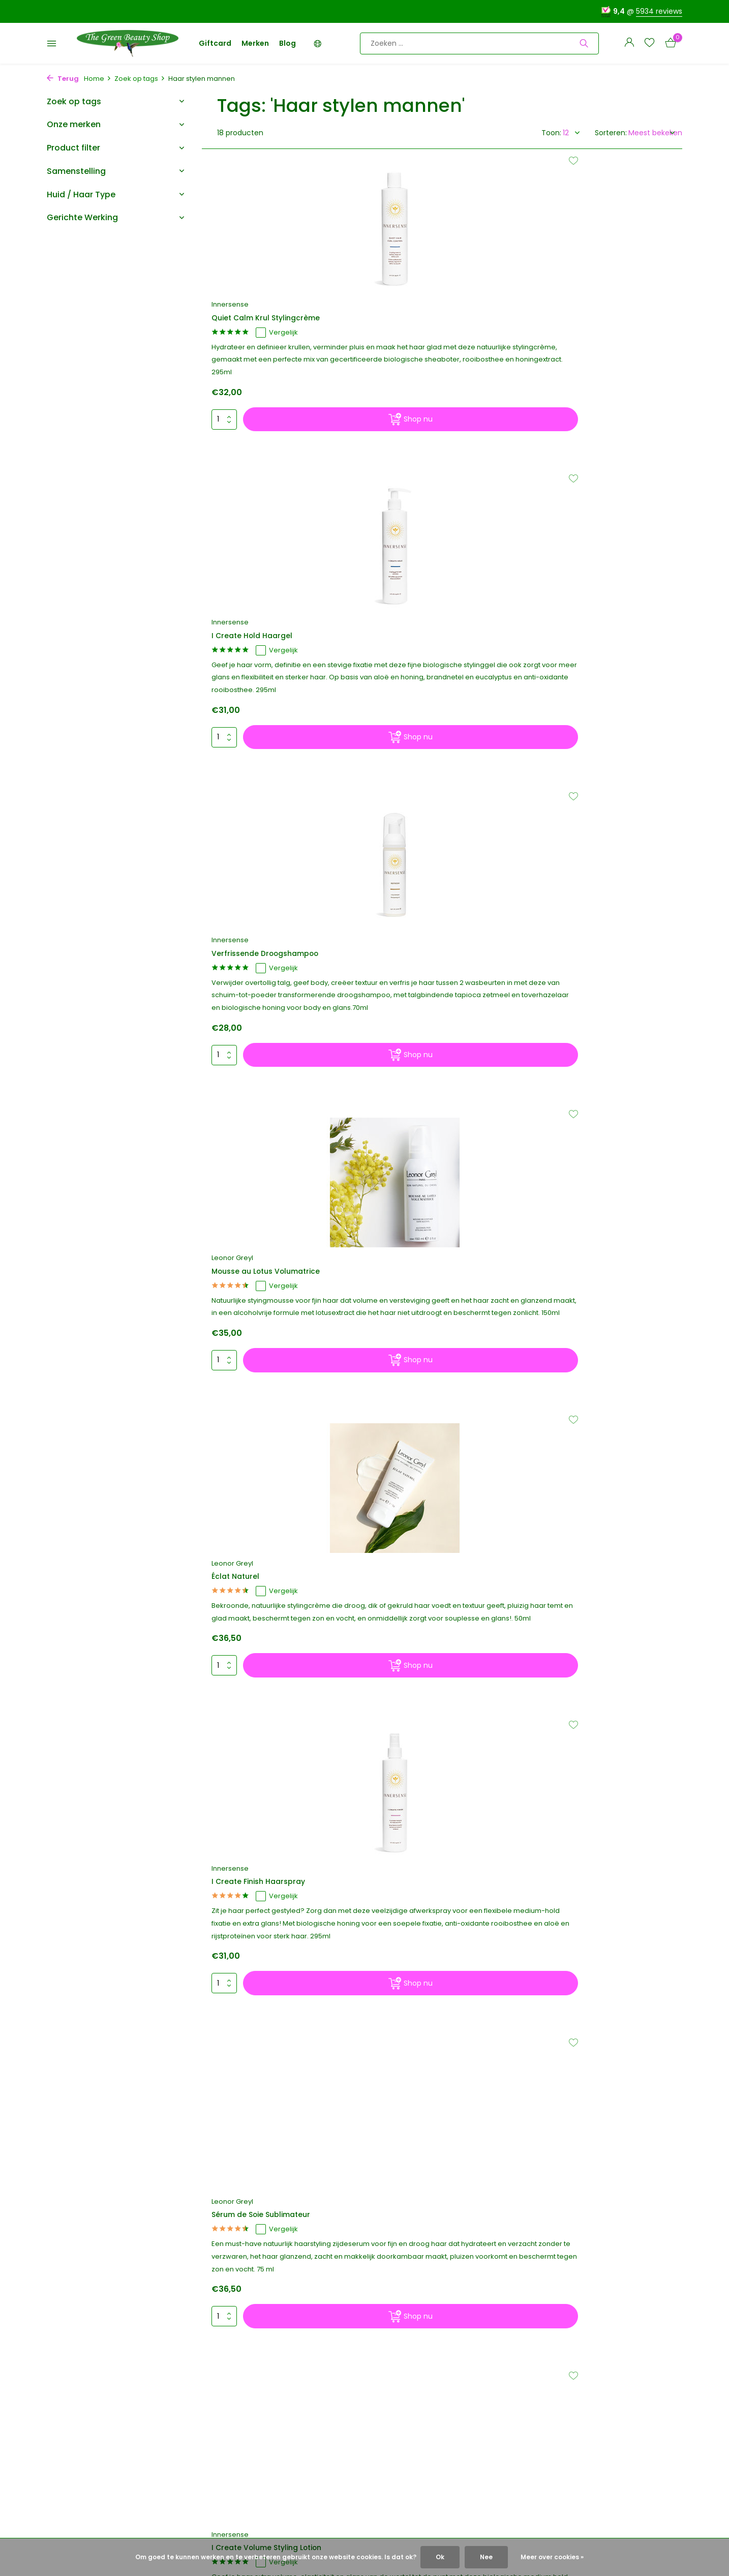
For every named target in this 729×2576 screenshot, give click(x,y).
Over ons (63, 2363)
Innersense (235, 290)
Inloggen (242, 2414)
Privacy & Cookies (78, 2458)
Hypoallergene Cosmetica (93, 2485)
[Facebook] (557, 2248)
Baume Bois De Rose (579, 1564)
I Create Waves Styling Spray (276, 1574)
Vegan (58, 2499)
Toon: (551, 133)
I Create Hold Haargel (421, 304)
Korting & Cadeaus (80, 2390)
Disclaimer (65, 2471)
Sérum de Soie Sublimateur (272, 1047)
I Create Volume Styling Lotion (439, 1047)
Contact (62, 2404)
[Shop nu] (298, 470)
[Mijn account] (629, 43)
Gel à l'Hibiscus (568, 1047)
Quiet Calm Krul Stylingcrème (277, 304)
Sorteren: (611, 133)
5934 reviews (659, 11)
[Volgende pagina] (458, 1813)
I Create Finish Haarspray (589, 675)
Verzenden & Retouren (87, 2417)
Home (97, 78)
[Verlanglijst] (649, 43)
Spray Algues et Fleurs (582, 1310)
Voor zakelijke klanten (85, 2512)
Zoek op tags (139, 78)
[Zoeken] (479, 43)
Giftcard (215, 43)
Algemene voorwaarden (89, 2444)
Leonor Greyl (238, 661)
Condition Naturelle (417, 1300)
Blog (287, 43)
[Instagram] (575, 2248)
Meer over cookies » (552, 2557)
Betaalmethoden (77, 2431)
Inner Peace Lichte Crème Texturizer (429, 1579)
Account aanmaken (262, 2427)
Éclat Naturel (403, 675)
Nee (486, 2557)
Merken (255, 43)
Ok (440, 2557)
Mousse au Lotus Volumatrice (278, 675)
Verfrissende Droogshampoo (597, 304)
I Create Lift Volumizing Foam (277, 1310)
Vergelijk (285, 320)
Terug (63, 78)
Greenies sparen (76, 2377)
